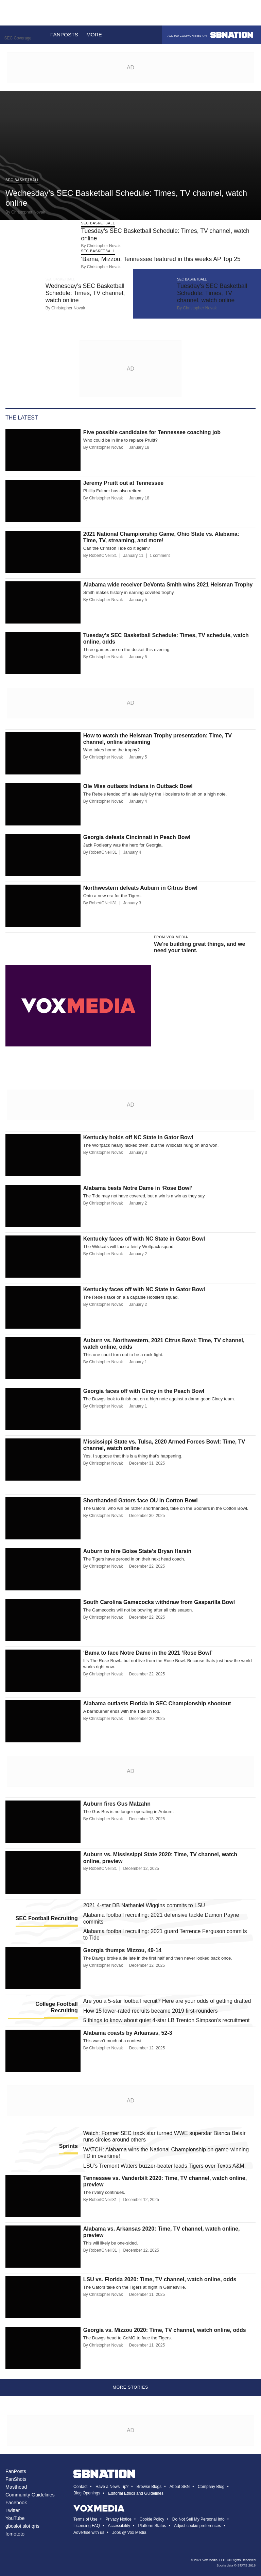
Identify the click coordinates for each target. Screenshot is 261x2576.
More (98, 34)
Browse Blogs (149, 2486)
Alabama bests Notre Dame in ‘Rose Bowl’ (137, 1188)
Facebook (16, 2502)
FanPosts (15, 2471)
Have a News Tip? (111, 2486)
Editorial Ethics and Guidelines (135, 2493)
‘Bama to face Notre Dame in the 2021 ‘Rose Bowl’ (148, 1653)
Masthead (16, 2487)
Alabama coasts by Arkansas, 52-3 (127, 2033)
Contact (80, 2486)
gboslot (13, 2526)
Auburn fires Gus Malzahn (117, 1804)
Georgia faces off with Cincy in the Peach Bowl (144, 1391)
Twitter (12, 2510)
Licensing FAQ (86, 2525)
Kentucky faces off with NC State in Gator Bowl (144, 1239)
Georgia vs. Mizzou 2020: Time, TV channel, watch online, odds (164, 2330)
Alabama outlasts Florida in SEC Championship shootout (157, 1703)
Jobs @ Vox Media (129, 2532)
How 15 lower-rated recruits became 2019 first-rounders (150, 2011)
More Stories (131, 2387)
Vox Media (210, 2560)
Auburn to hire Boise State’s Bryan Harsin (137, 1551)
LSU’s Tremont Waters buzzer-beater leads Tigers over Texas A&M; (164, 2166)
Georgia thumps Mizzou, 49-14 (122, 1950)
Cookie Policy (151, 2519)
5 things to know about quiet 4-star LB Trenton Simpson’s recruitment (166, 2020)
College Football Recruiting (56, 2007)
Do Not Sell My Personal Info (198, 2519)
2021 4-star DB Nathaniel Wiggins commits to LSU (144, 1905)
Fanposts (64, 34)
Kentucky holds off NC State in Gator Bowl (138, 1137)
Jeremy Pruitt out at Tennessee (123, 483)
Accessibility (119, 2525)
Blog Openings (86, 2493)
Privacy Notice (118, 2519)
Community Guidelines (30, 2494)
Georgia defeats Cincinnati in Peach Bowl (137, 837)
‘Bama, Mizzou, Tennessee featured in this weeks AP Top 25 (160, 259)
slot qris (30, 2526)
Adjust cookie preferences (197, 2525)
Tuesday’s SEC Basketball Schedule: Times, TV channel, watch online (212, 293)
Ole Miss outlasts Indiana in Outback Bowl (138, 786)
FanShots (16, 2479)
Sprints (68, 2146)
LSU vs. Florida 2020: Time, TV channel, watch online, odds (159, 2279)
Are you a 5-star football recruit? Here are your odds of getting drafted (167, 2001)
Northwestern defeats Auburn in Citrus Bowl (140, 888)
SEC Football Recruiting (47, 1918)
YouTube (15, 2518)
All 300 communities (210, 35)
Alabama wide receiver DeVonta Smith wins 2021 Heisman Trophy (168, 584)
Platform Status (152, 2525)
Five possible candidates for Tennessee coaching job (152, 432)
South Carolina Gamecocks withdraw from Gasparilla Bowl (159, 1602)
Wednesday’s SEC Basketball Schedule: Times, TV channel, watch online (85, 293)
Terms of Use (85, 2519)
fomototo (14, 2534)
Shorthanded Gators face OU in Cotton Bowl (140, 1500)
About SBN (180, 2486)
